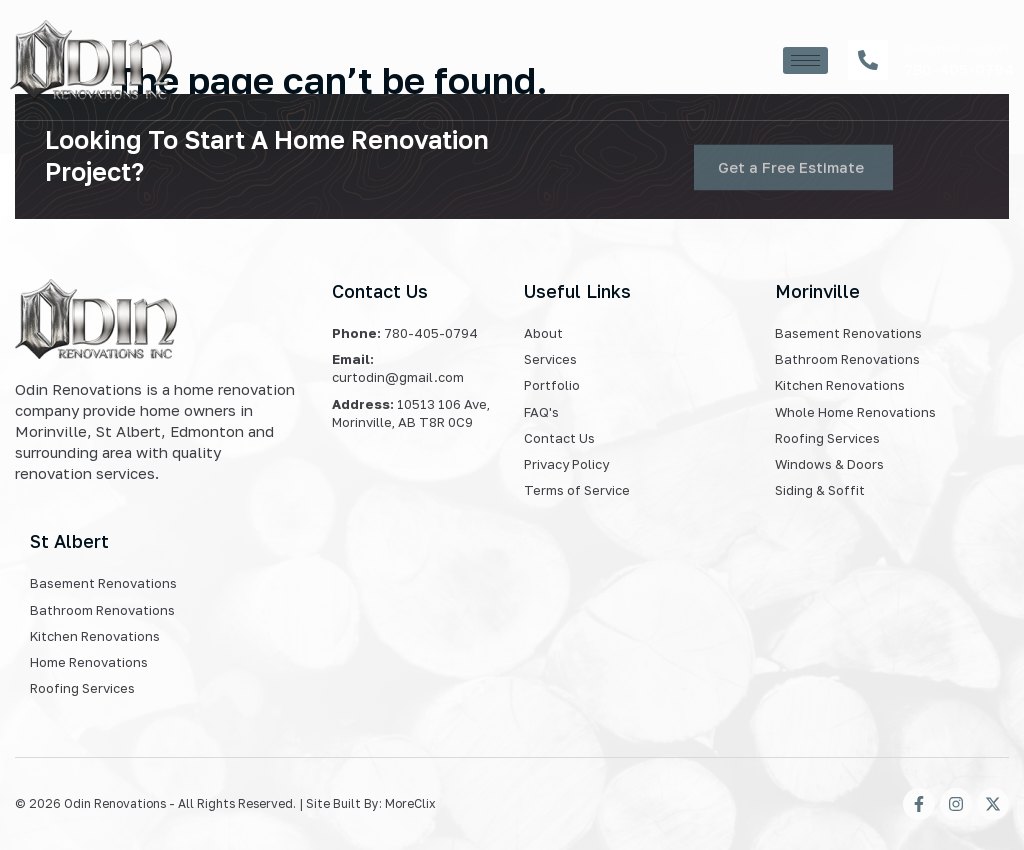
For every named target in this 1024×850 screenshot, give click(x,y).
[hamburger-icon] (805, 60)
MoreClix (410, 803)
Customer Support (957, 48)
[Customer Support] (868, 60)
